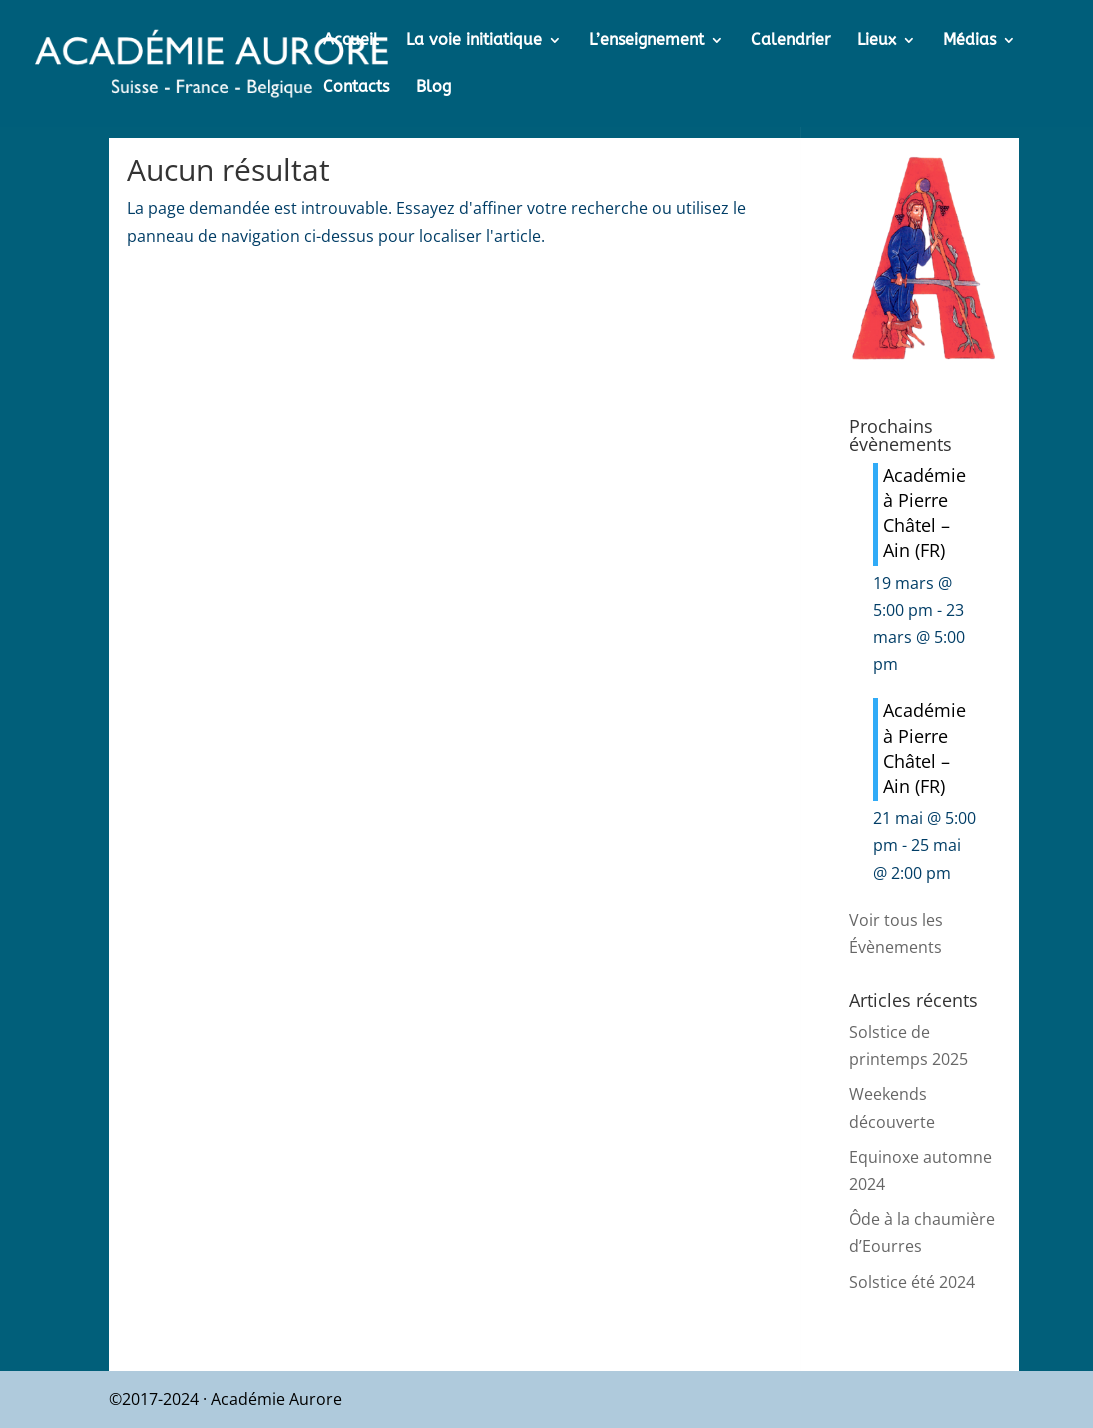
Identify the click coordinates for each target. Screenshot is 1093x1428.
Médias (969, 41)
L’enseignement (646, 41)
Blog (433, 88)
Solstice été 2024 (912, 1282)
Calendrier (790, 41)
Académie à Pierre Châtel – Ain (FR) (924, 513)
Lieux (876, 41)
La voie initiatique (474, 41)
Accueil (351, 41)
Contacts (356, 88)
